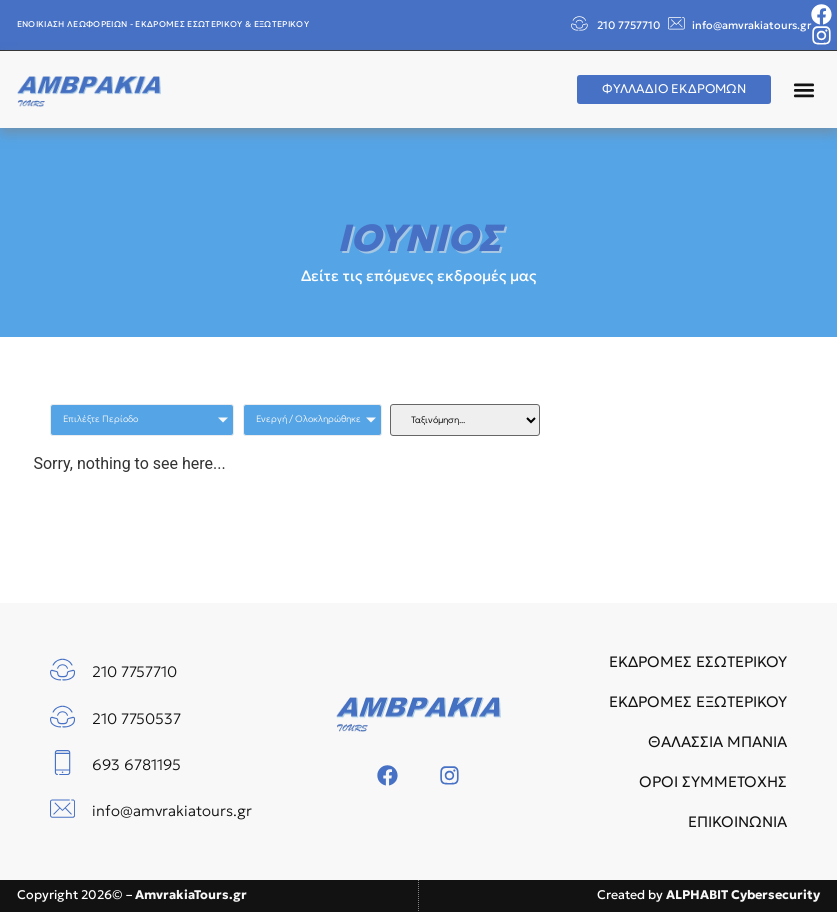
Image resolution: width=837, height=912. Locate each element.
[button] (803, 89)
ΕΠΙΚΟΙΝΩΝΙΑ (737, 821)
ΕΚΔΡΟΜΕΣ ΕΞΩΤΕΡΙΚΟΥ (698, 701)
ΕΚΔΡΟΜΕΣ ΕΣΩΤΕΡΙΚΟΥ (698, 661)
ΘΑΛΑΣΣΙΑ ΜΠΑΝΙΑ (717, 741)
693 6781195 (136, 764)
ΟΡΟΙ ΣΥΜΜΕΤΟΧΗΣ (713, 781)
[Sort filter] (465, 420)
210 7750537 (136, 718)
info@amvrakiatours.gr (751, 25)
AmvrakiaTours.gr (191, 894)
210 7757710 (628, 25)
